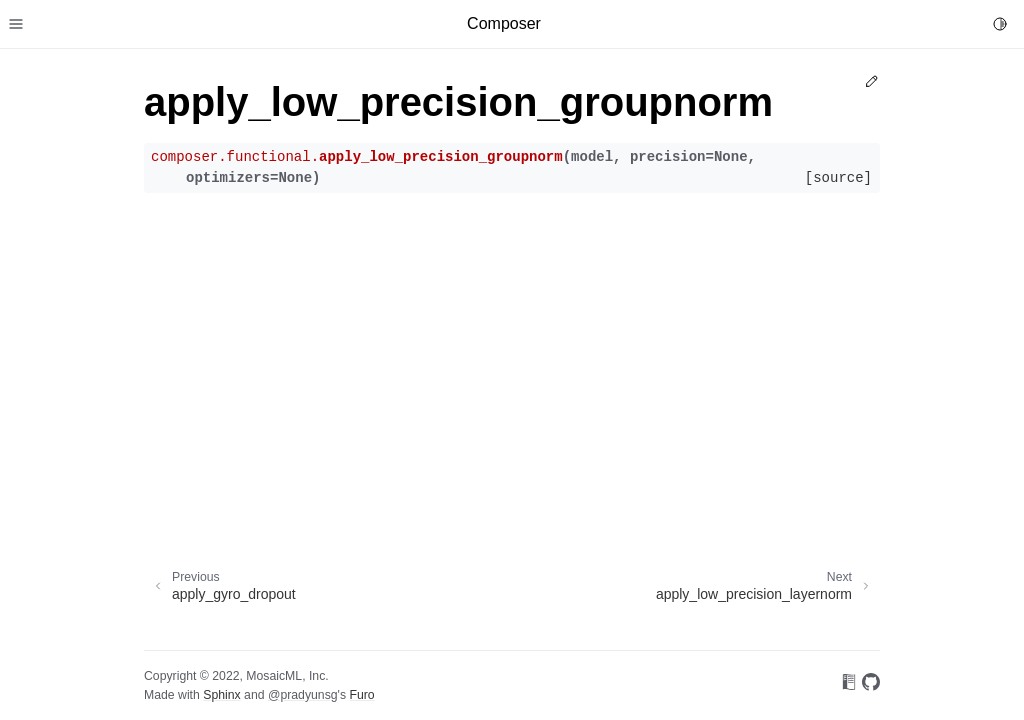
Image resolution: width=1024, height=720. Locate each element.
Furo (361, 695)
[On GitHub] (871, 685)
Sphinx (221, 695)
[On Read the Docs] (849, 685)
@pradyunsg (303, 695)
